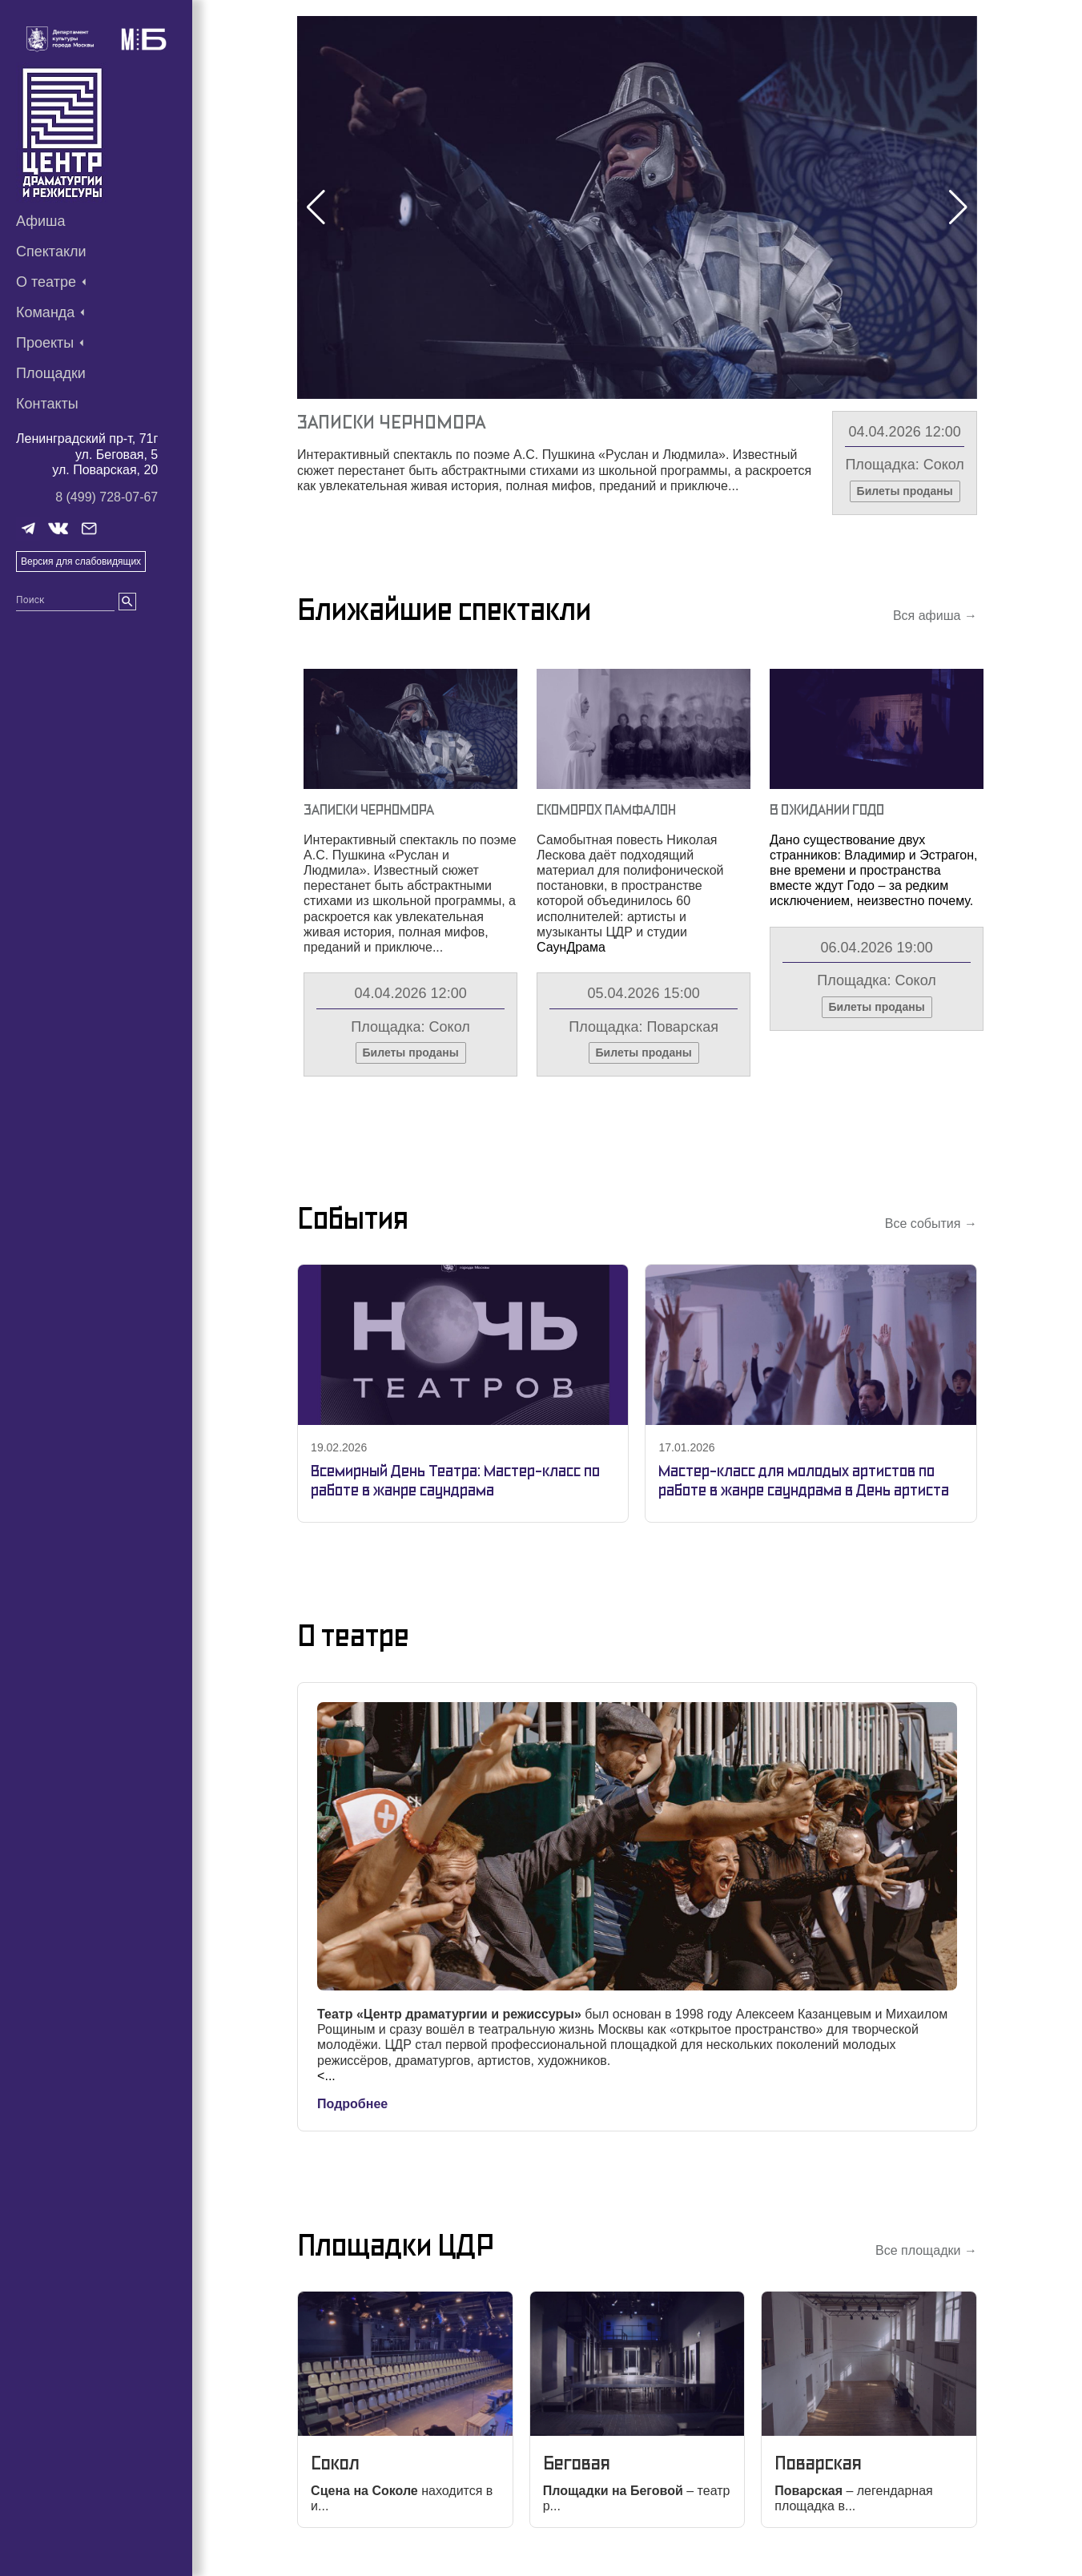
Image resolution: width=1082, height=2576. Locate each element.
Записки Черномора (391, 421)
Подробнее (352, 2104)
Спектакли (51, 252)
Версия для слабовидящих (81, 561)
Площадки (51, 373)
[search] (127, 601)
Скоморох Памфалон (606, 809)
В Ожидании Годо (827, 809)
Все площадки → (926, 2250)
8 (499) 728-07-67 (106, 497)
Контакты (47, 404)
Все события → (931, 1223)
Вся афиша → (935, 615)
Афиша (41, 221)
